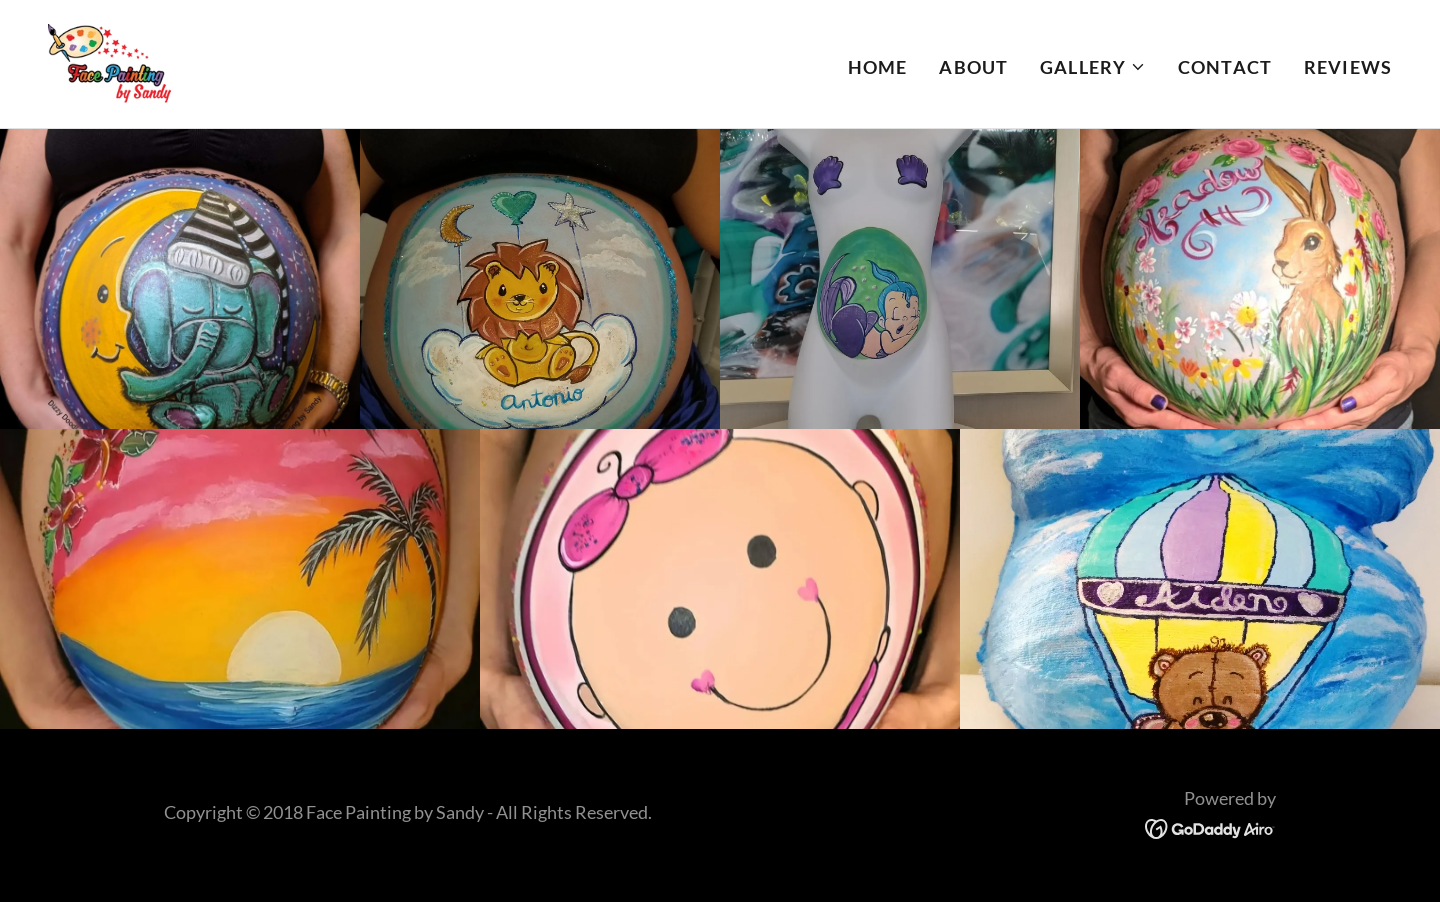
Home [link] (878, 67)
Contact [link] (1225, 67)
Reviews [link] (1348, 67)
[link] (109, 62)
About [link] (973, 67)
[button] (1093, 67)
